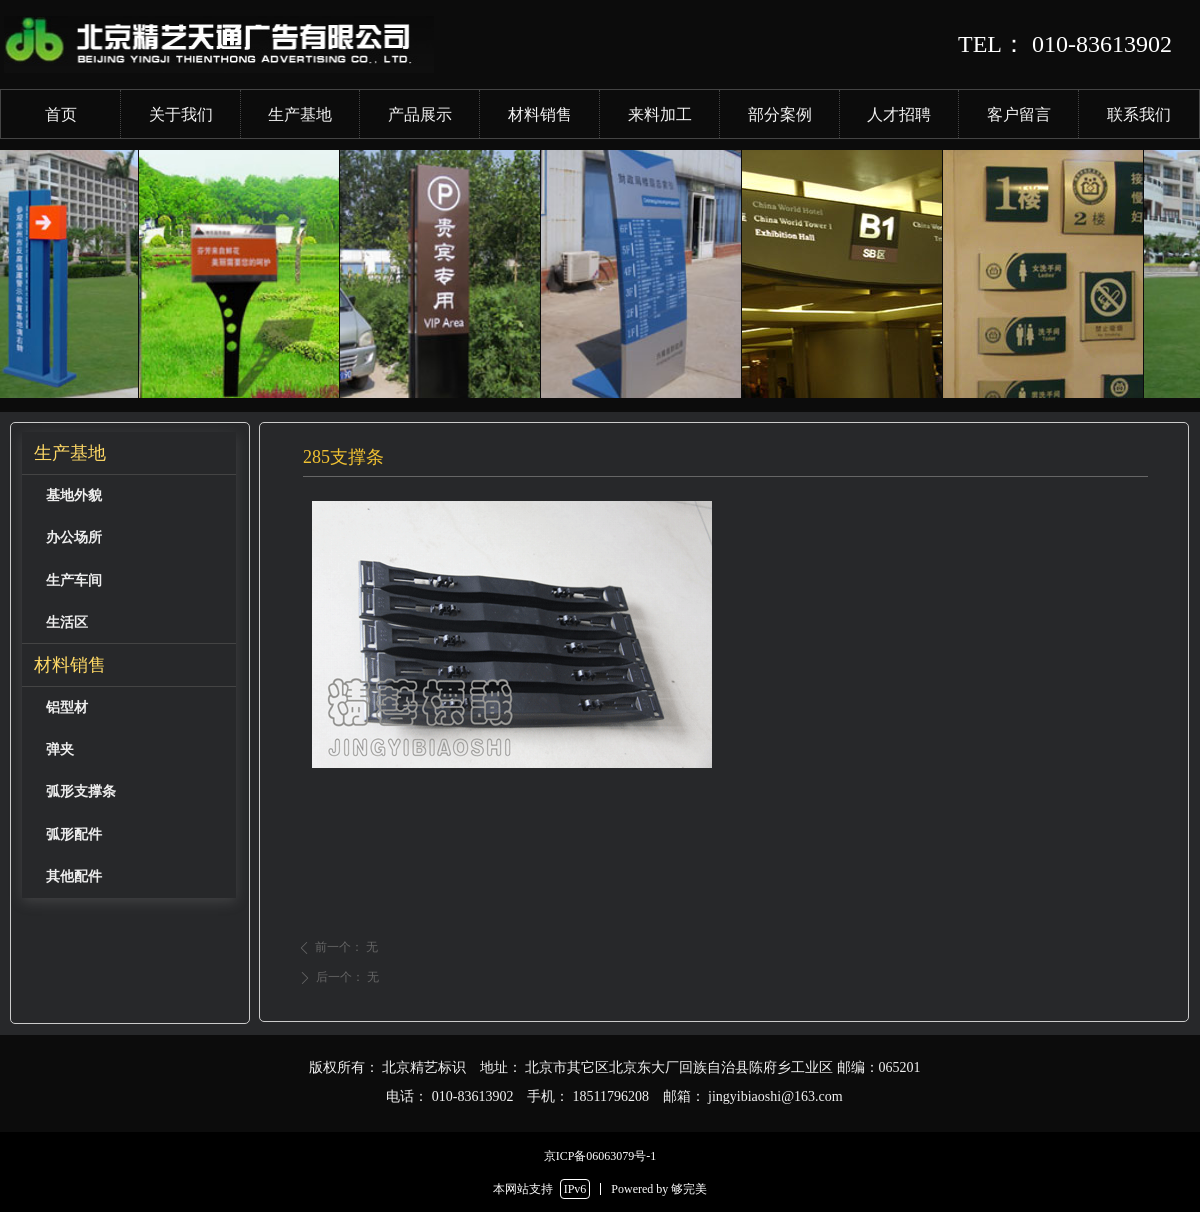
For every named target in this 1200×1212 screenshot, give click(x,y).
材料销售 (70, 665)
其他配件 (74, 876)
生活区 (67, 622)
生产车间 (74, 580)
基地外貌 (74, 495)
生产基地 (70, 453)
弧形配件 (74, 834)
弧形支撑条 (81, 791)
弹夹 (60, 749)
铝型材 (67, 707)
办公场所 (74, 537)
